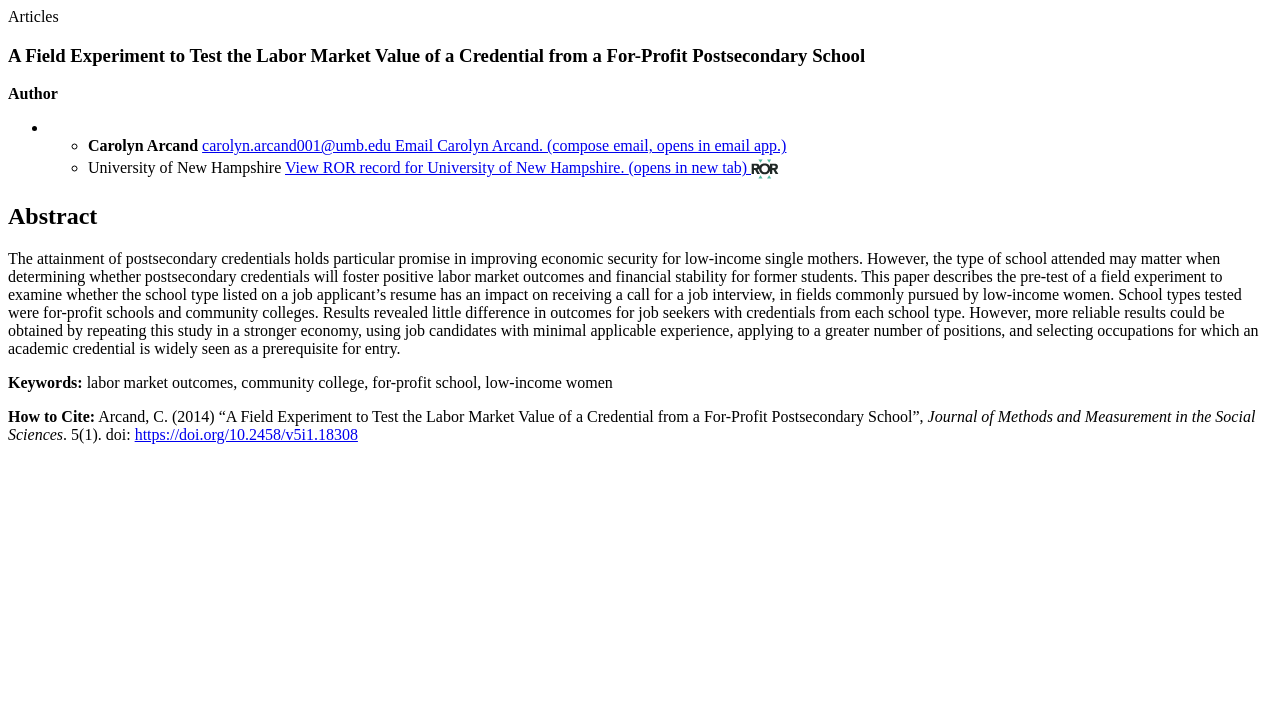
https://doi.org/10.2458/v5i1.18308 (246, 434)
